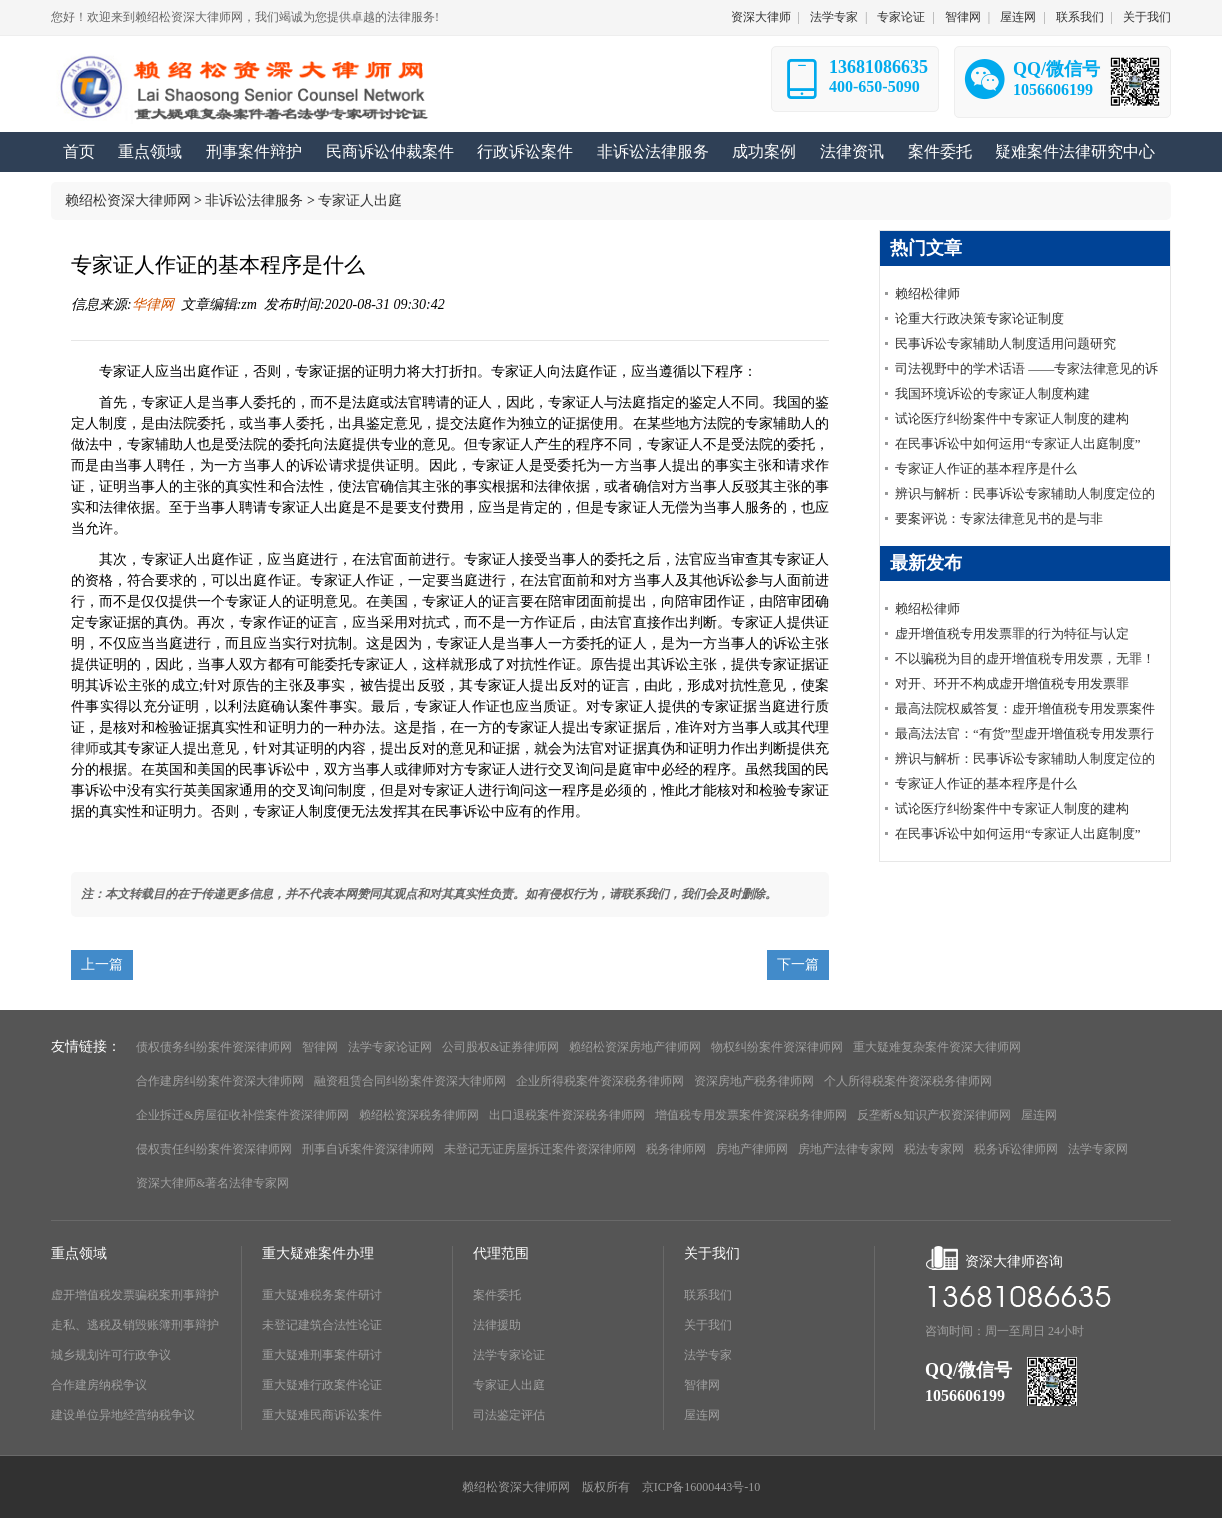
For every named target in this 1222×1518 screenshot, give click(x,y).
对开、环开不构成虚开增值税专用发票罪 (1012, 683)
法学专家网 (1098, 1149)
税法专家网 (934, 1149)
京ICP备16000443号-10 (701, 1487)
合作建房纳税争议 (99, 1385)
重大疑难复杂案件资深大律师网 (937, 1047)
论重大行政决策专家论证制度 (979, 318)
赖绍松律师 (927, 293)
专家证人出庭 (360, 200)
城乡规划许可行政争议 (111, 1355)
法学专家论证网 (390, 1047)
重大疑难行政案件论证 (322, 1385)
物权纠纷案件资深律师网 (777, 1047)
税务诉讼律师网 (1016, 1149)
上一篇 (102, 964)
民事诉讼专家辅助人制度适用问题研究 (1005, 343)
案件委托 (497, 1295)
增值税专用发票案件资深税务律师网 (751, 1115)
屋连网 (1018, 17)
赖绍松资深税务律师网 (419, 1115)
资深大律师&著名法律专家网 (212, 1183)
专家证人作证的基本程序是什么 (986, 468)
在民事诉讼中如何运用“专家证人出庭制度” (1018, 443)
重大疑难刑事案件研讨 (322, 1355)
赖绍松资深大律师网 (128, 200)
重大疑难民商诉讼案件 (322, 1415)
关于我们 (1147, 17)
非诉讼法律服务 (254, 200)
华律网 (153, 304)
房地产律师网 (752, 1149)
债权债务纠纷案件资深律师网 (214, 1047)
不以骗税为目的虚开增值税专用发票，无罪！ (1025, 658)
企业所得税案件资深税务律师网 (600, 1081)
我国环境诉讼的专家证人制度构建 (992, 393)
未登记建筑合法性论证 (322, 1325)
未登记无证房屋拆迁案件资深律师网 (540, 1149)
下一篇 (798, 964)
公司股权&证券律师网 (500, 1047)
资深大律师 (761, 17)
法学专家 (834, 17)
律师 (85, 748)
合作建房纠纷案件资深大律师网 (220, 1081)
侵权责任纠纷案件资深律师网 (214, 1149)
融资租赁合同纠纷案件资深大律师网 (410, 1081)
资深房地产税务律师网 (754, 1081)
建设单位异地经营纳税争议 (123, 1415)
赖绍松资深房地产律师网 (635, 1047)
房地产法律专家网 (846, 1149)
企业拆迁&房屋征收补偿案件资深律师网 (242, 1115)
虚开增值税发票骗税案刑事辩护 (135, 1295)
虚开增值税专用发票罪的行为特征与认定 (1012, 633)
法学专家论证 (509, 1355)
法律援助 (497, 1325)
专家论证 (901, 17)
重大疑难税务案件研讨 (322, 1295)
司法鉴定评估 (509, 1415)
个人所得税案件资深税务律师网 (908, 1081)
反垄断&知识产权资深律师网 (933, 1115)
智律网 (963, 17)
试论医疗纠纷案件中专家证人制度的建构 (1012, 418)
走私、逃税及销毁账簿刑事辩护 (135, 1325)
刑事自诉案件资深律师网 (368, 1149)
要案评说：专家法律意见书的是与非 (999, 518)
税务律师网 (676, 1149)
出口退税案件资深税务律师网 (567, 1115)
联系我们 (1080, 17)
